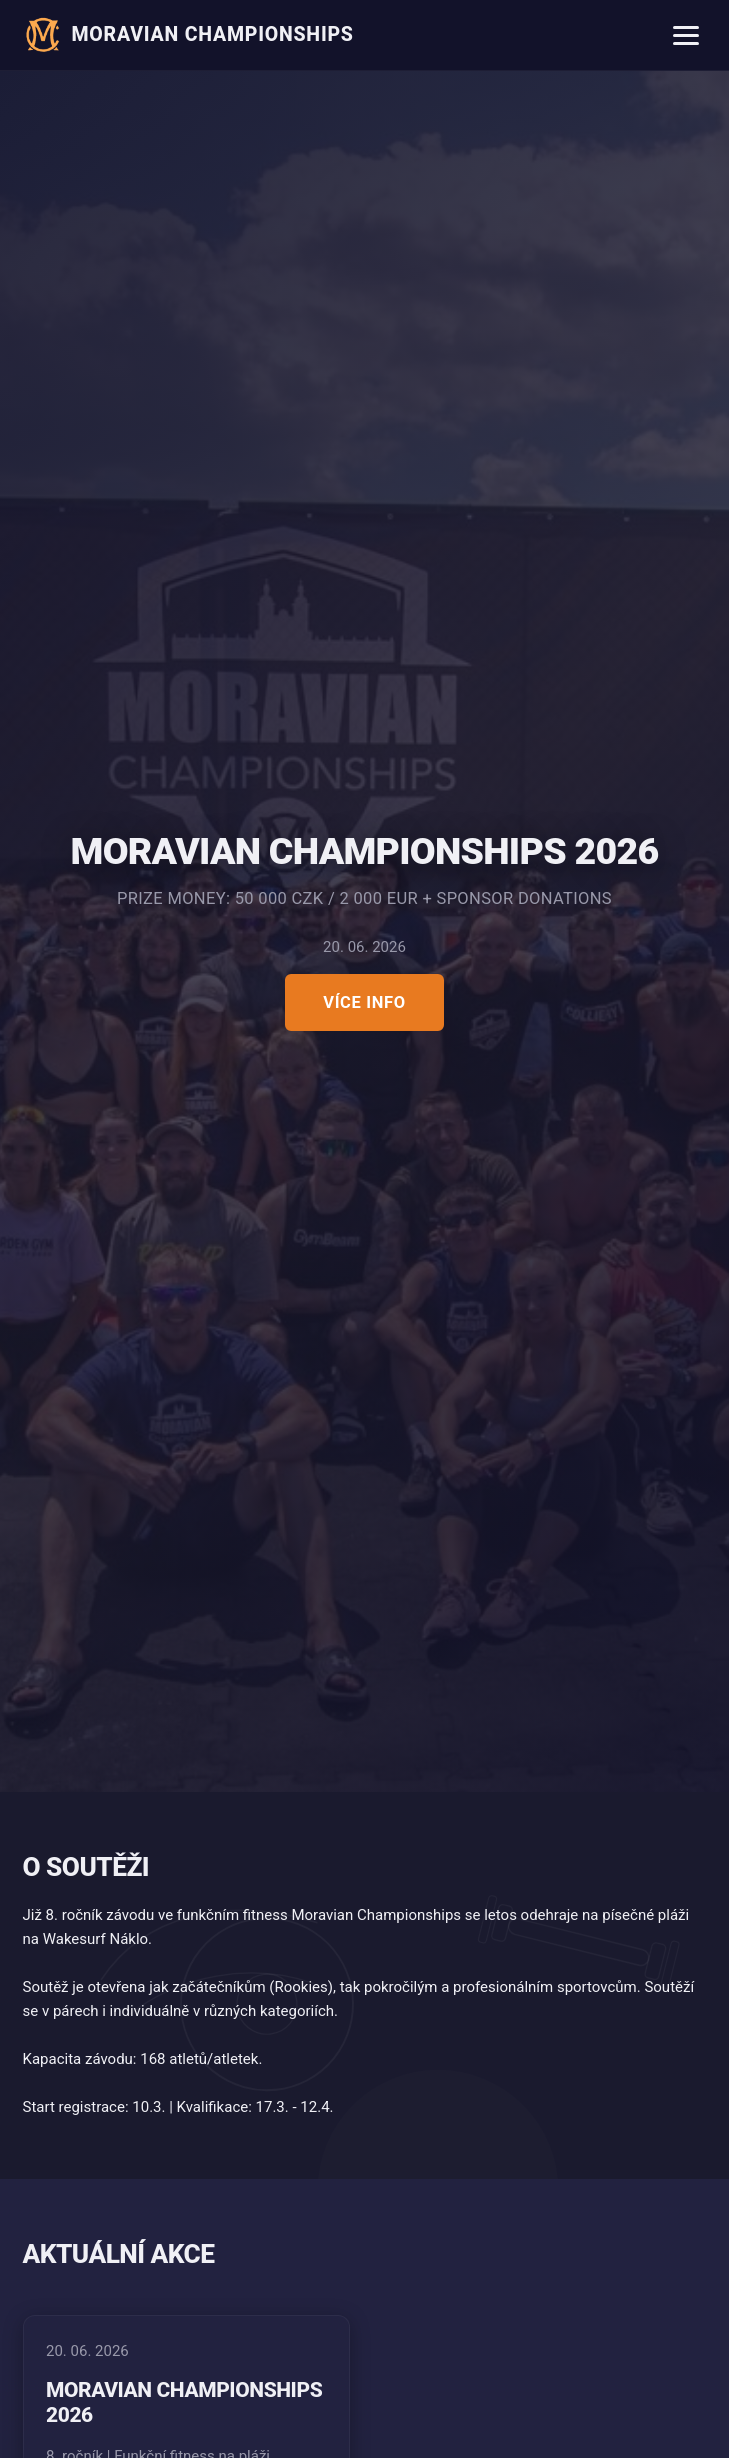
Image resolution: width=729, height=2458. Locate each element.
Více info (364, 1002)
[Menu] (686, 35)
